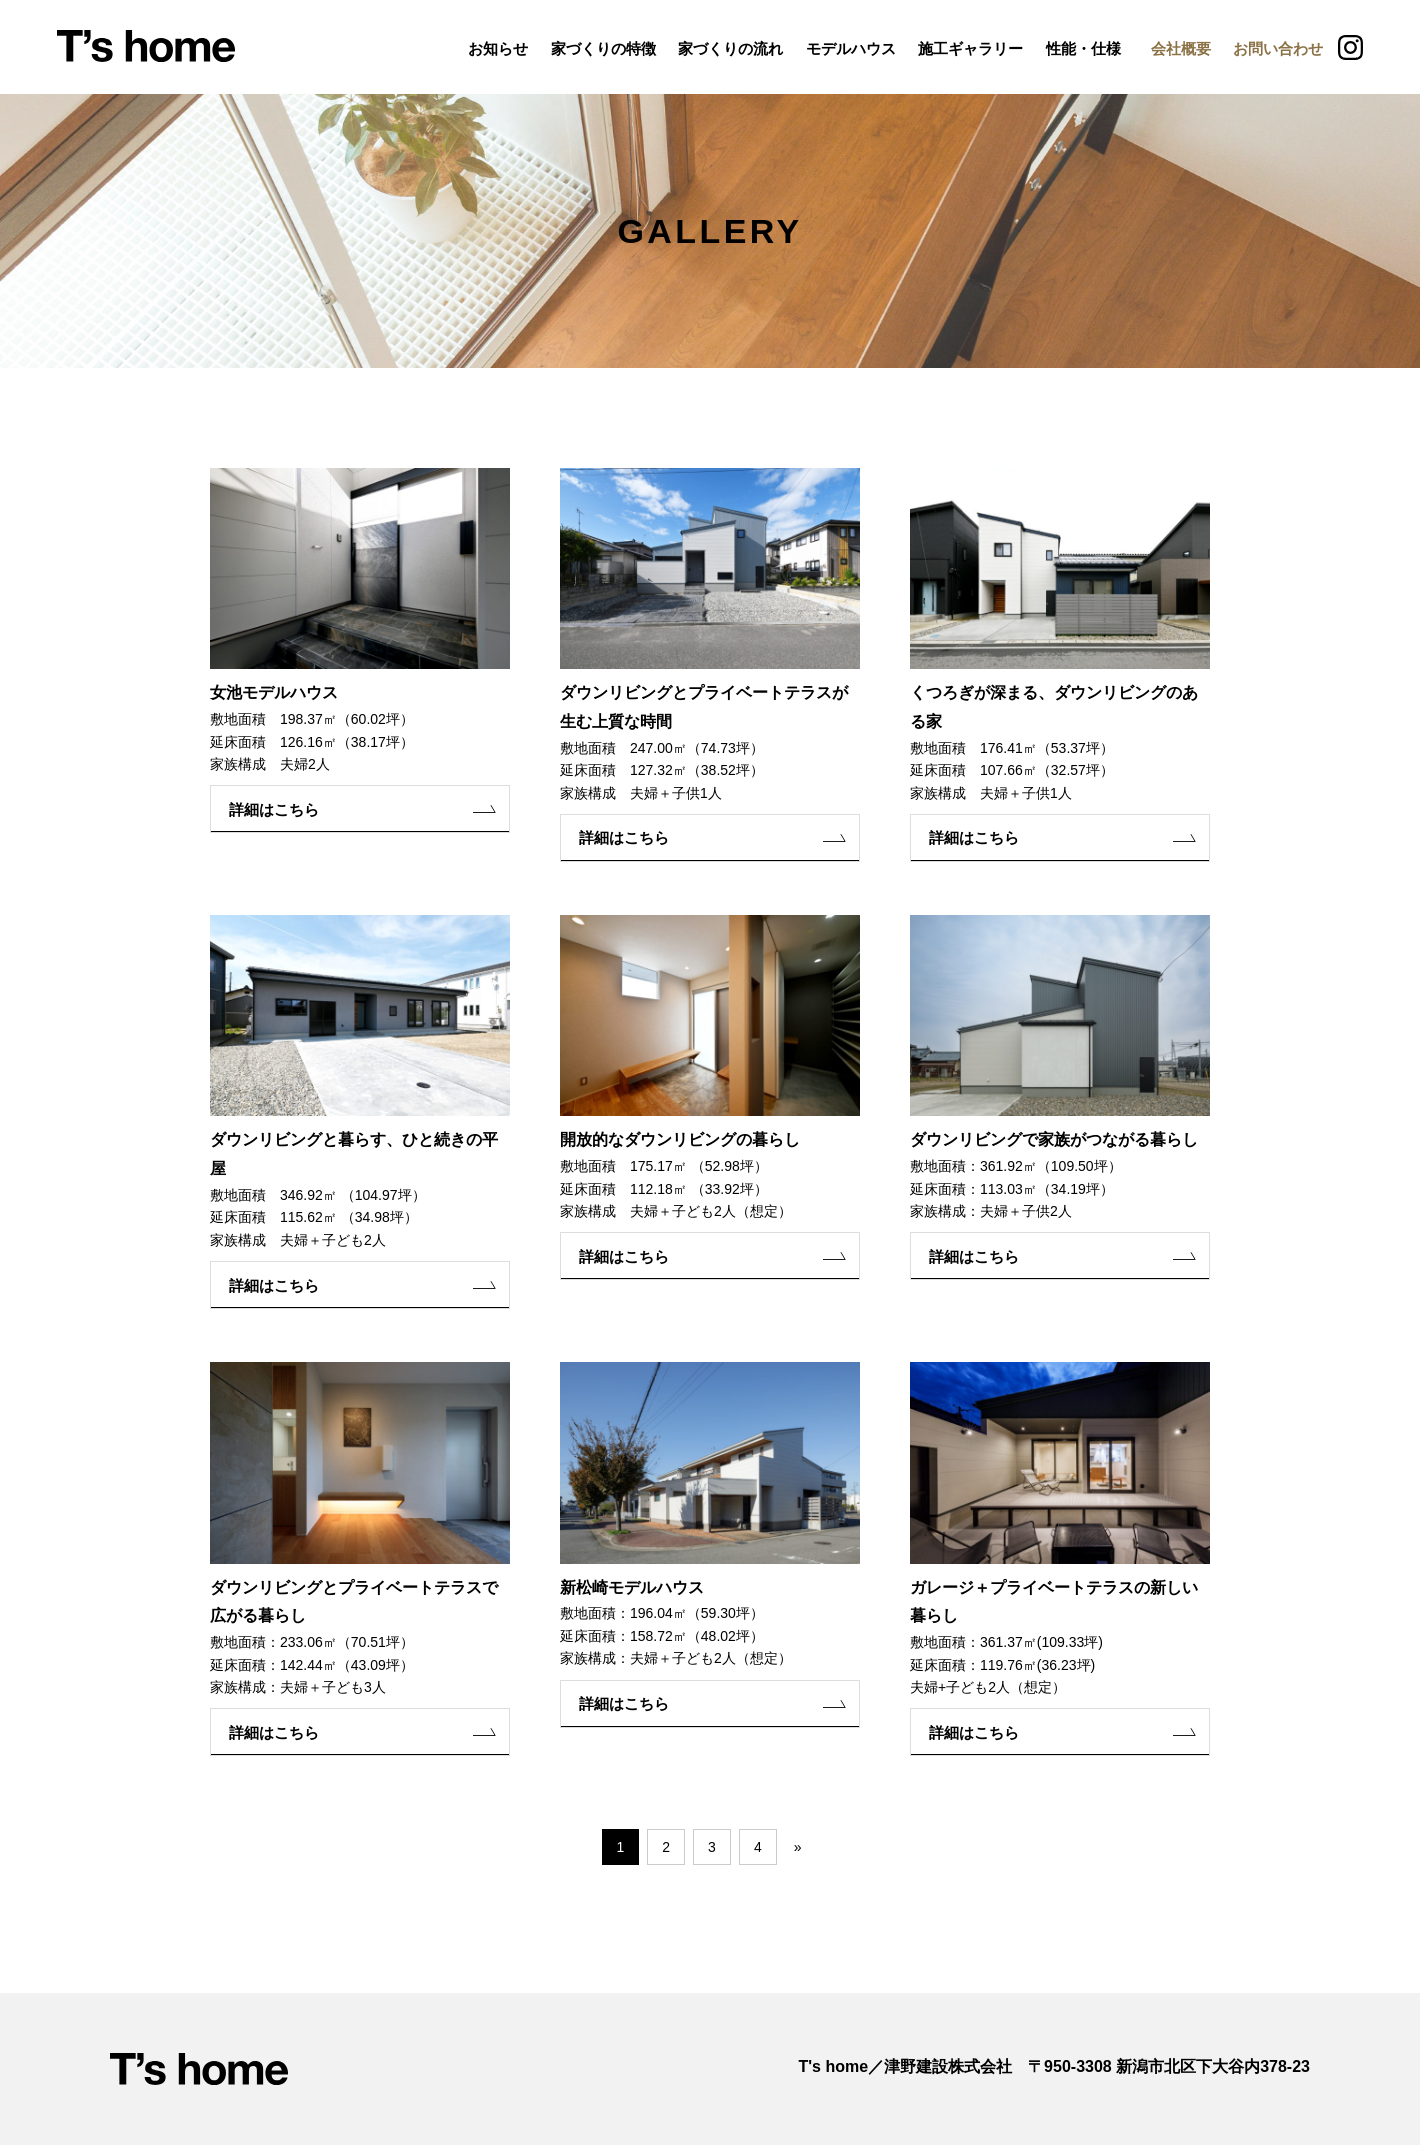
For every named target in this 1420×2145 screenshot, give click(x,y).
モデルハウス (851, 48)
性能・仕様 (1083, 48)
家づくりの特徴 (603, 48)
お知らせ (498, 48)
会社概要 (1181, 48)
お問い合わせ (1278, 48)
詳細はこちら (279, 809)
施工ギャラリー (970, 48)
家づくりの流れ (730, 48)
